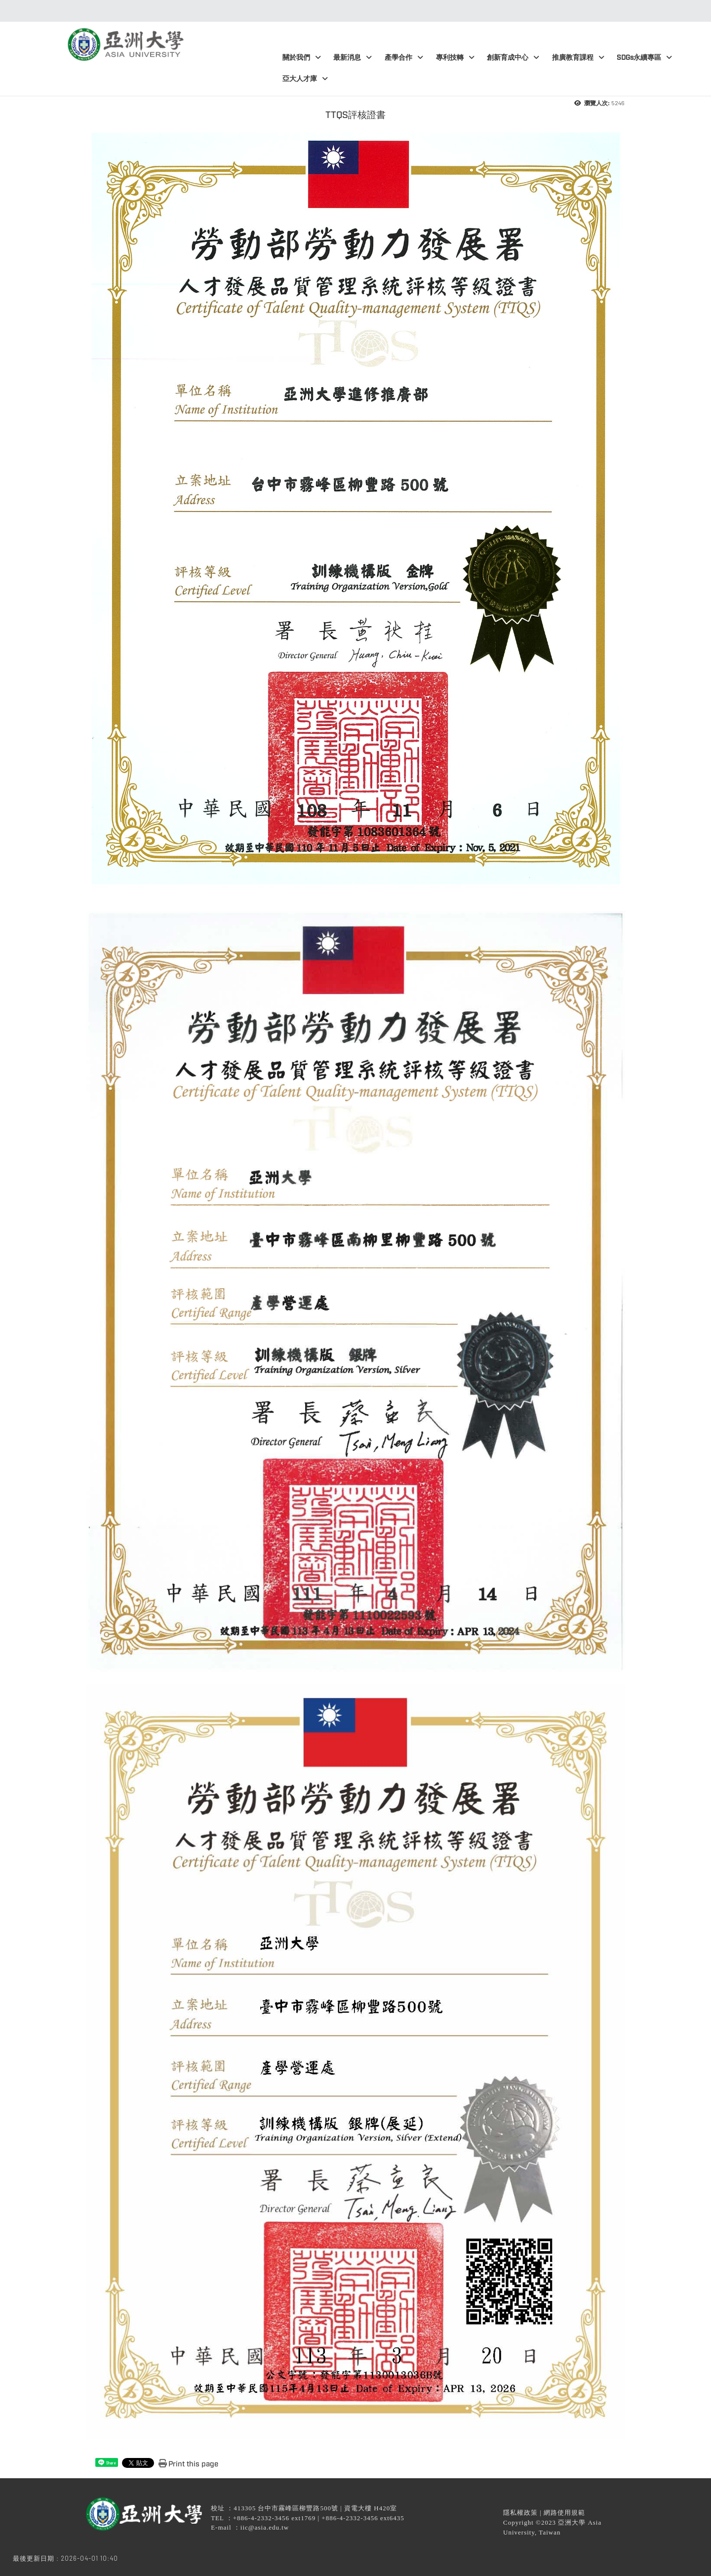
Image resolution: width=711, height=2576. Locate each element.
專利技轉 (455, 57)
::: (353, 11)
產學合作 (404, 57)
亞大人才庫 (305, 79)
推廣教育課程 (578, 57)
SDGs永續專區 (644, 57)
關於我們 (301, 57)
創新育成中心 (513, 57)
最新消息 (352, 57)
